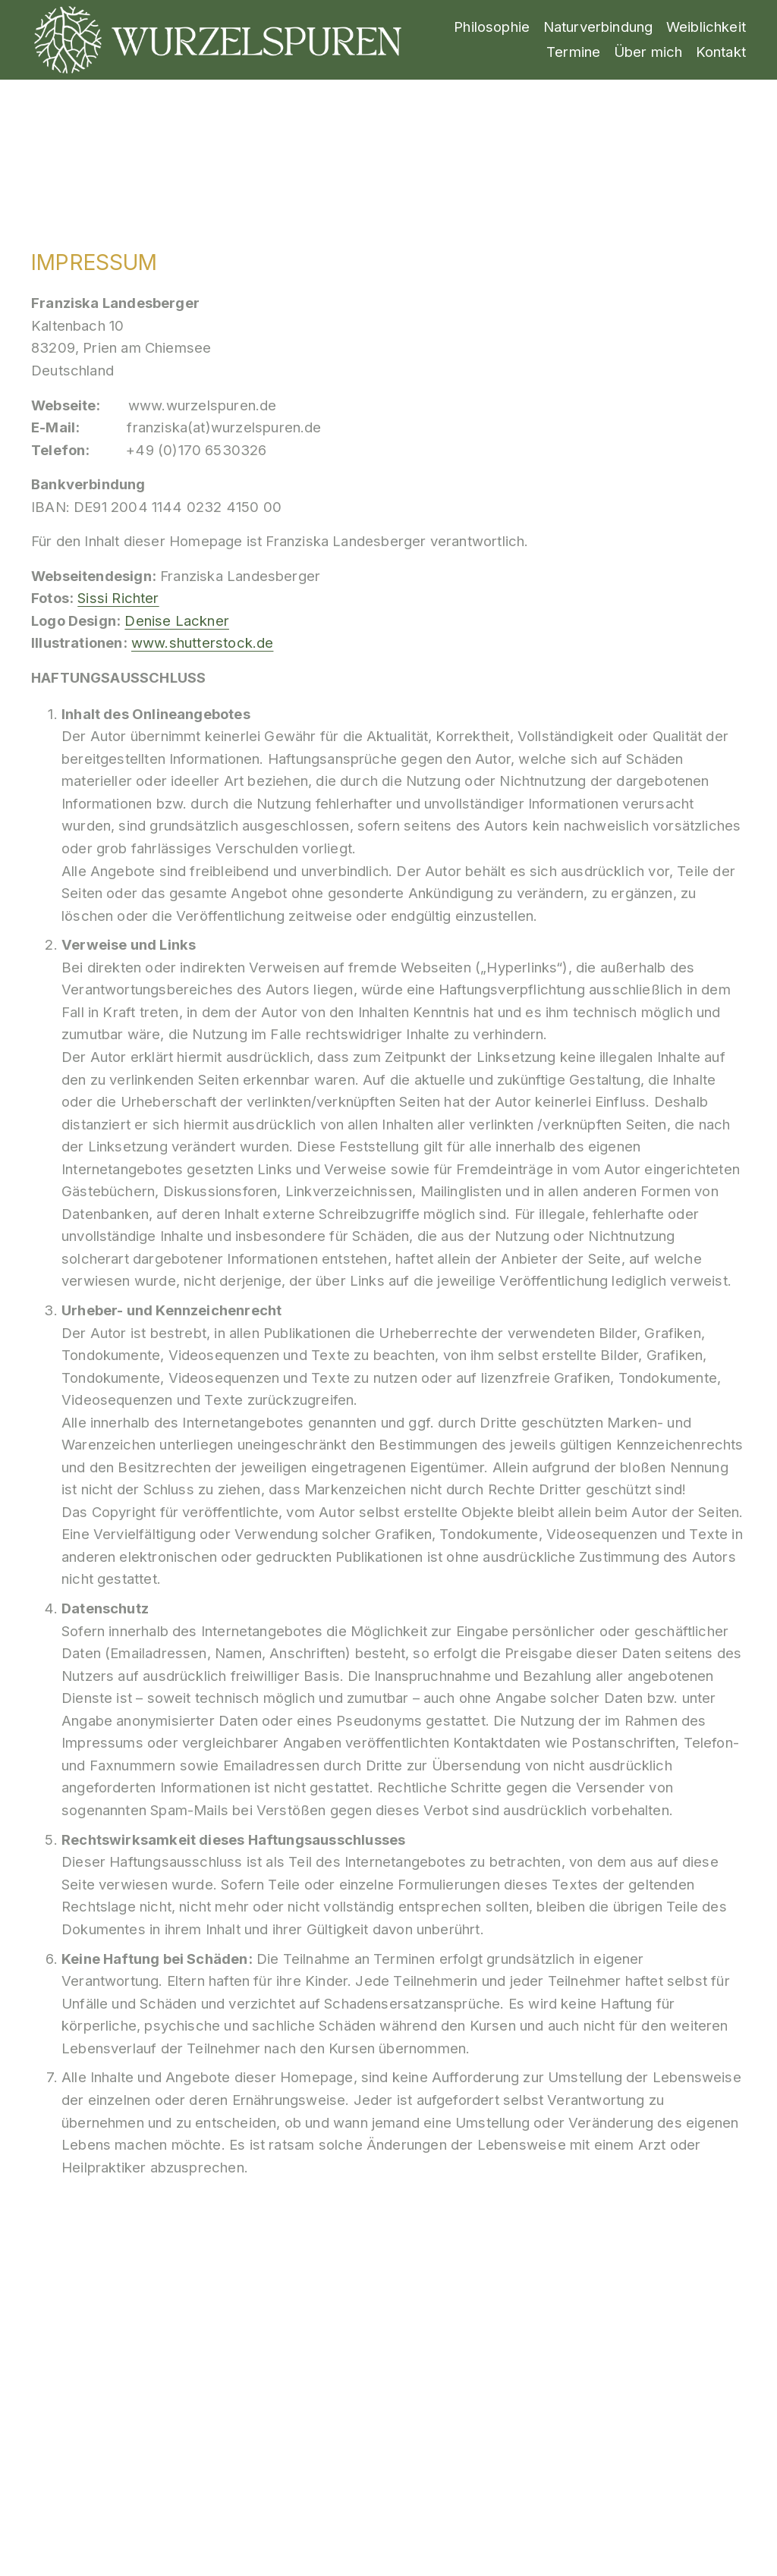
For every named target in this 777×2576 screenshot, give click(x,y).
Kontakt (721, 51)
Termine (573, 51)
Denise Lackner (176, 620)
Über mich (648, 51)
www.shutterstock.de (202, 642)
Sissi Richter (118, 597)
